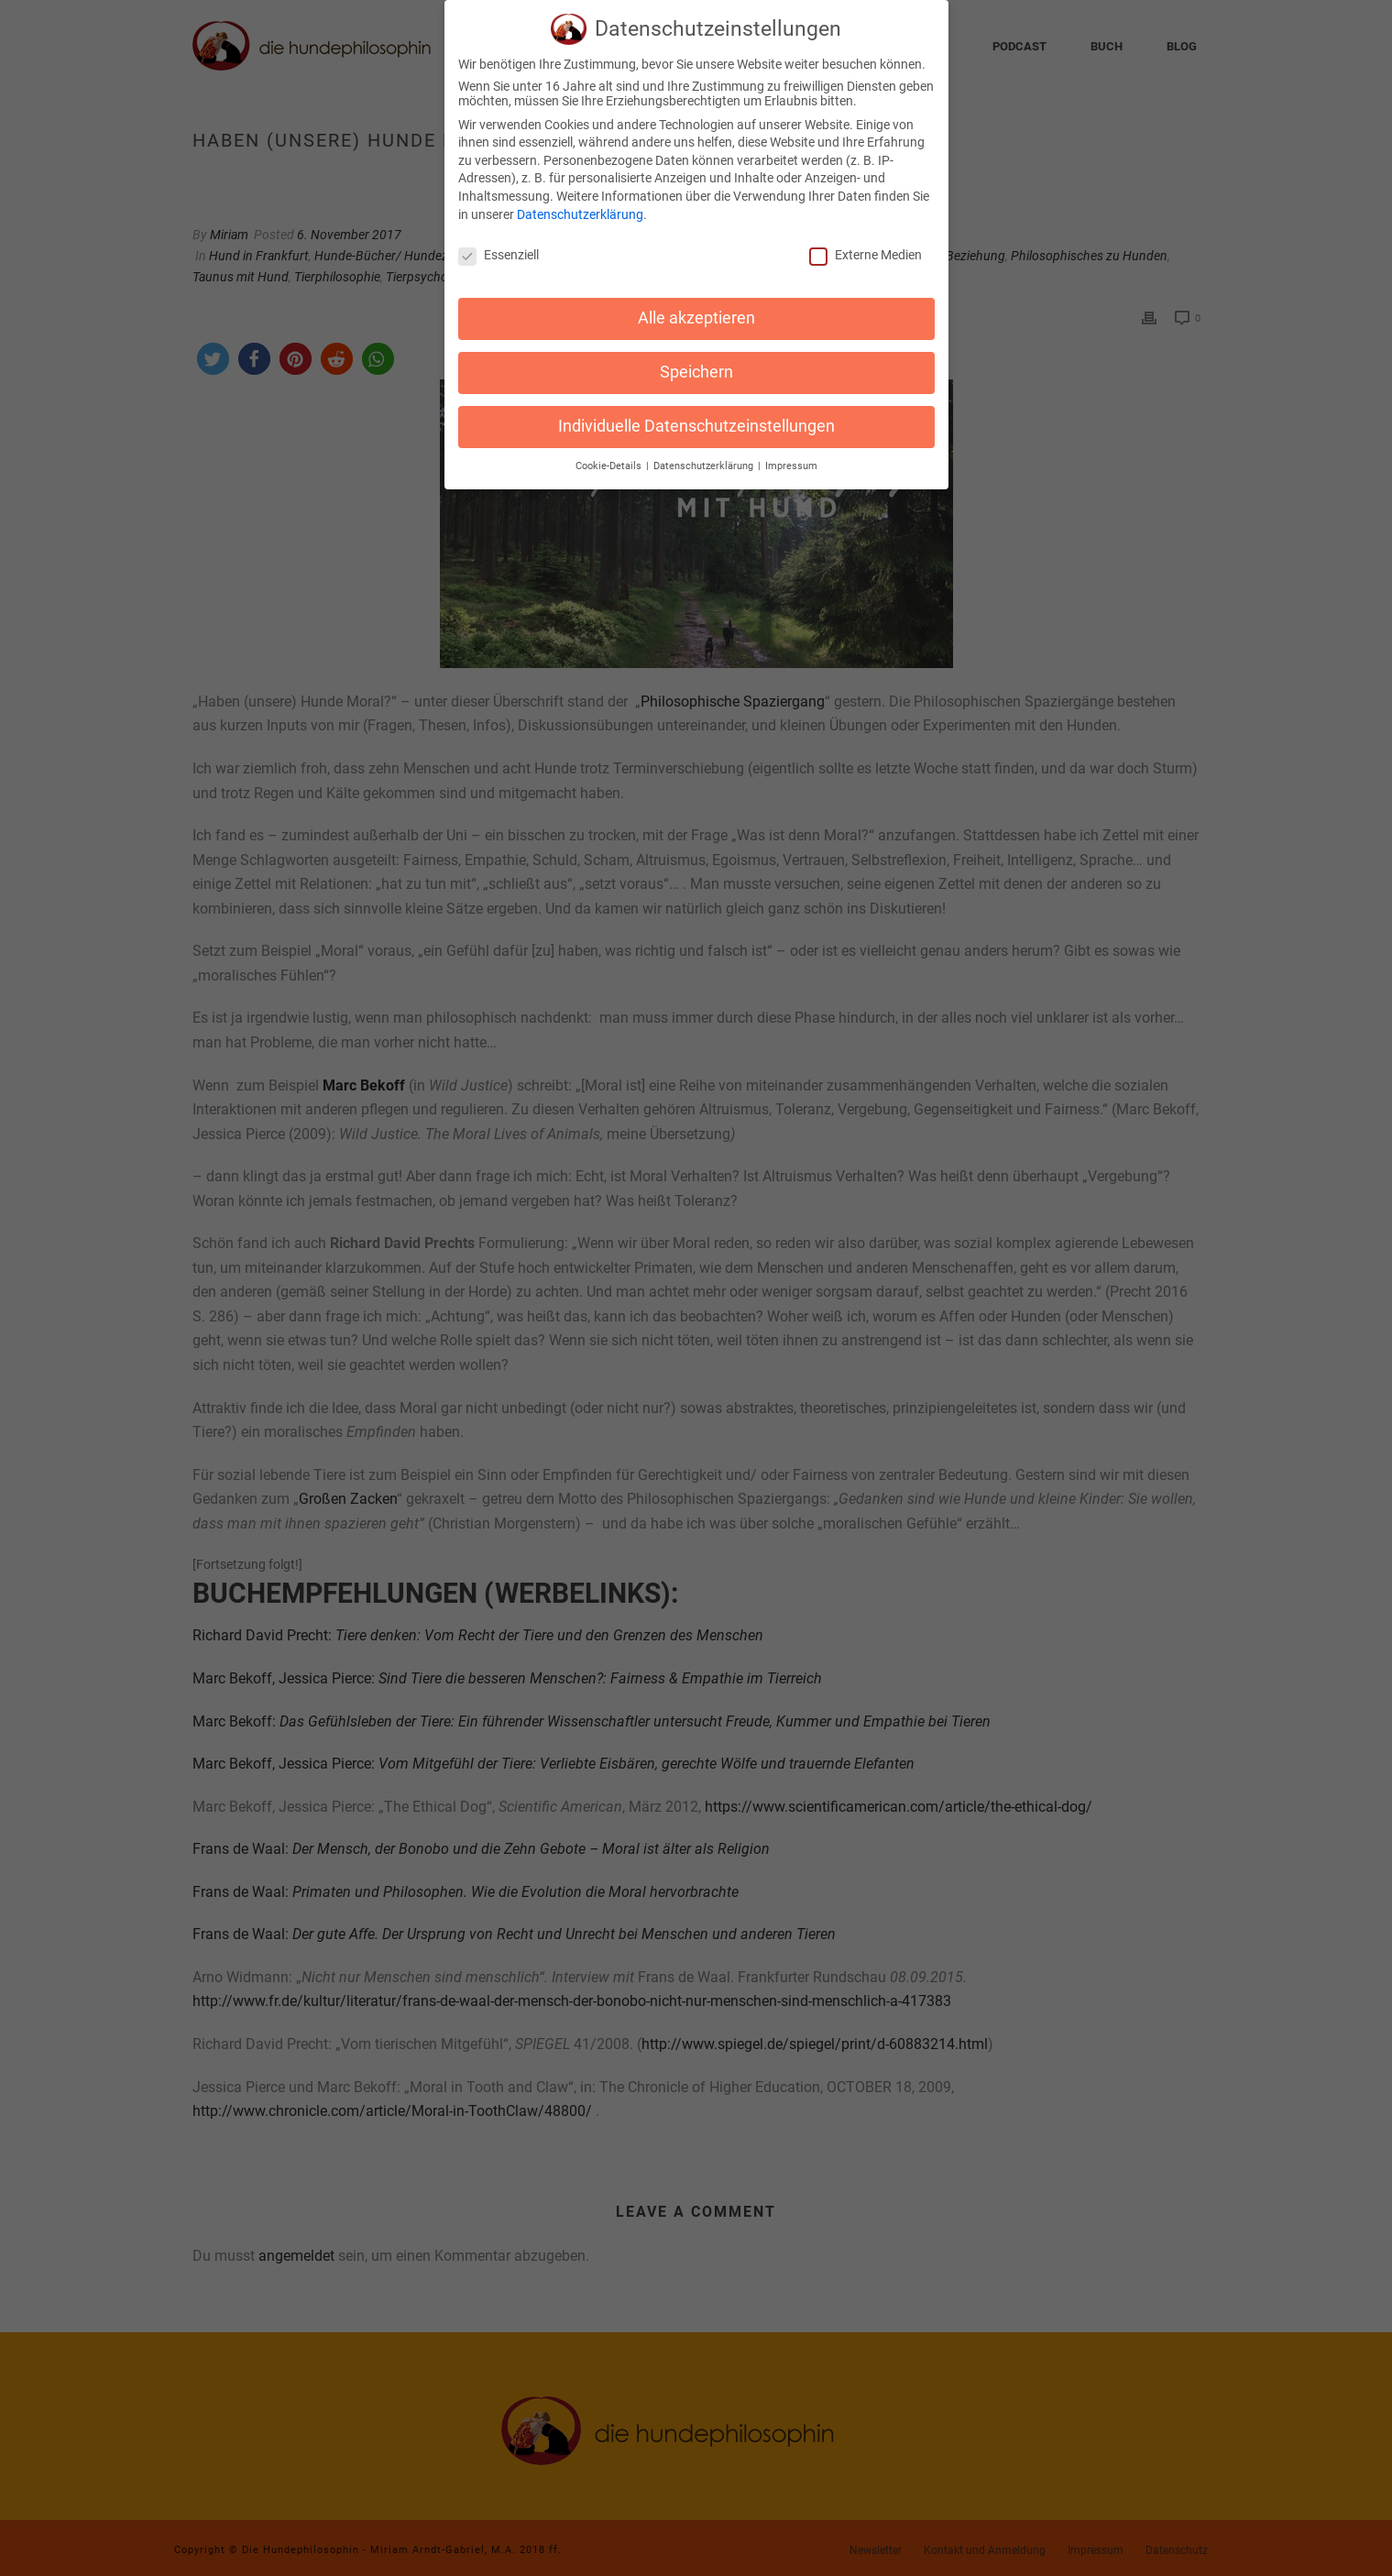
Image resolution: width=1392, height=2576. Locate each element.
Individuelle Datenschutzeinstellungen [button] (696, 416)
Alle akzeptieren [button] (696, 308)
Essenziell (498, 245)
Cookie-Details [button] (609, 456)
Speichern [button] (696, 362)
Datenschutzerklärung (580, 204)
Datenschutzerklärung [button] (704, 456)
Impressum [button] (791, 456)
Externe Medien (865, 245)
